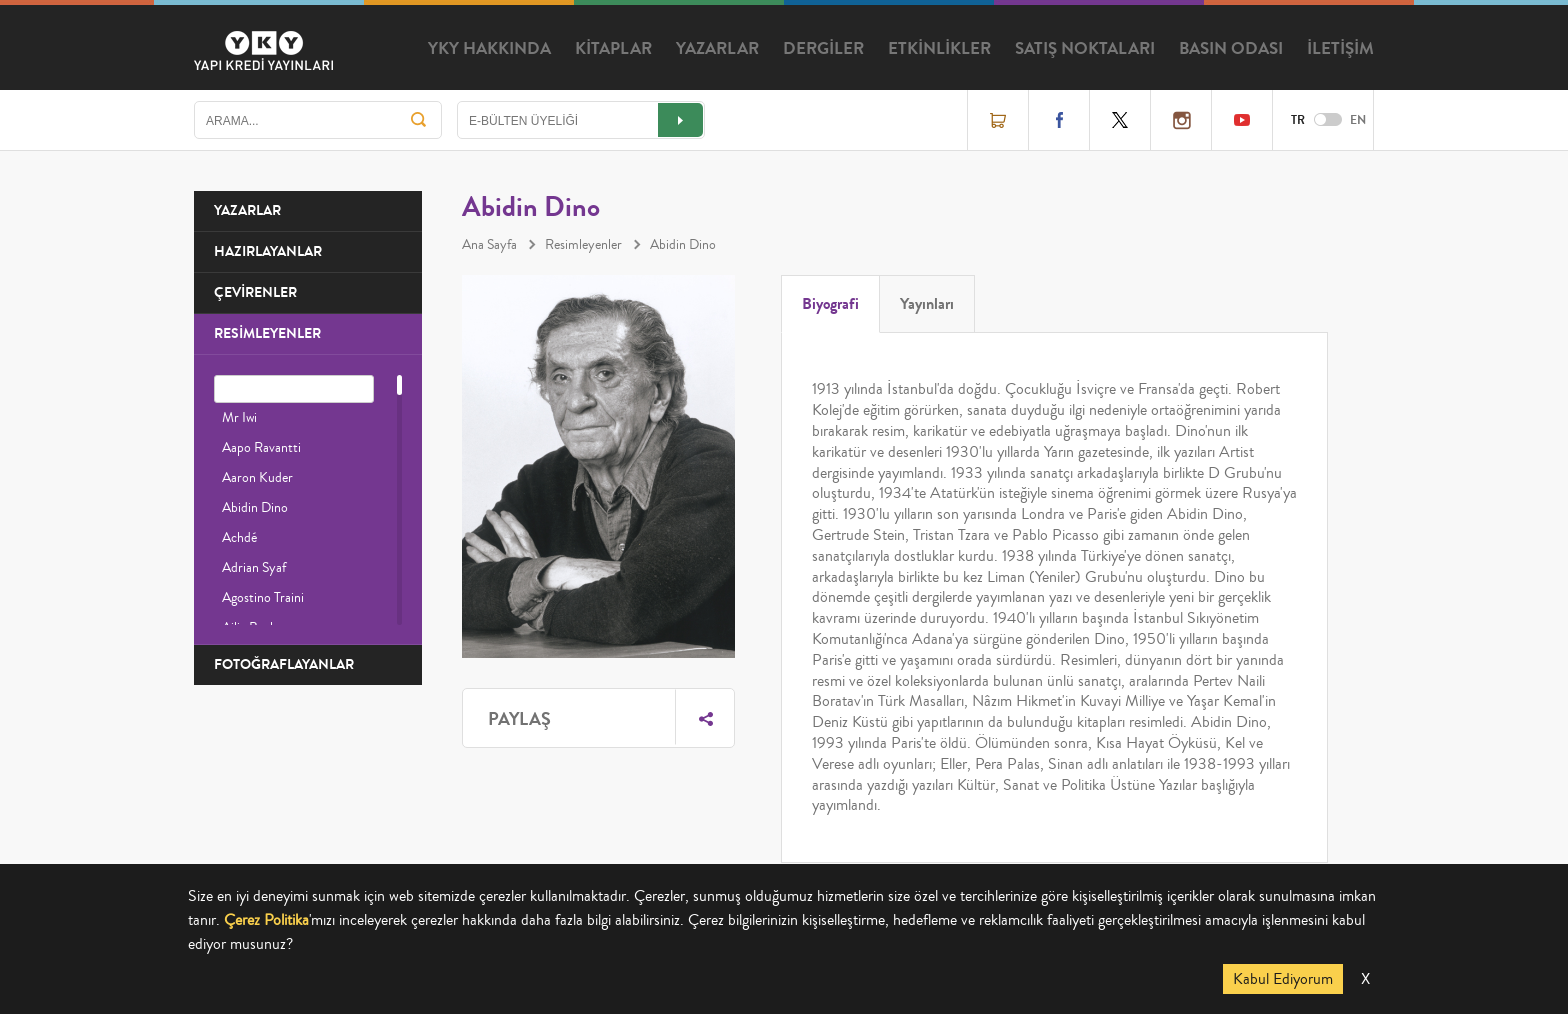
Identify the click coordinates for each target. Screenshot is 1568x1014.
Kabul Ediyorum (1283, 979)
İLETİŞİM (1340, 49)
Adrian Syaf (254, 568)
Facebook (1059, 120)
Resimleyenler (583, 245)
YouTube (1242, 120)
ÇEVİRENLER (255, 292)
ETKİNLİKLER (939, 49)
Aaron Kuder (257, 478)
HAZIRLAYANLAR (268, 251)
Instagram (1181, 120)
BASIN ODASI (1231, 49)
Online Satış (998, 120)
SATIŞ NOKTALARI (1085, 49)
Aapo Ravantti (261, 448)
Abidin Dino (255, 508)
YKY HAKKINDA (489, 49)
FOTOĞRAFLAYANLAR (284, 664)
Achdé (239, 538)
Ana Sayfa (489, 245)
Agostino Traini (263, 598)
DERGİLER (823, 49)
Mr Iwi (239, 418)
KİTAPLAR (613, 49)
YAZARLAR (717, 49)
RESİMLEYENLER (267, 333)
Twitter (1120, 120)
